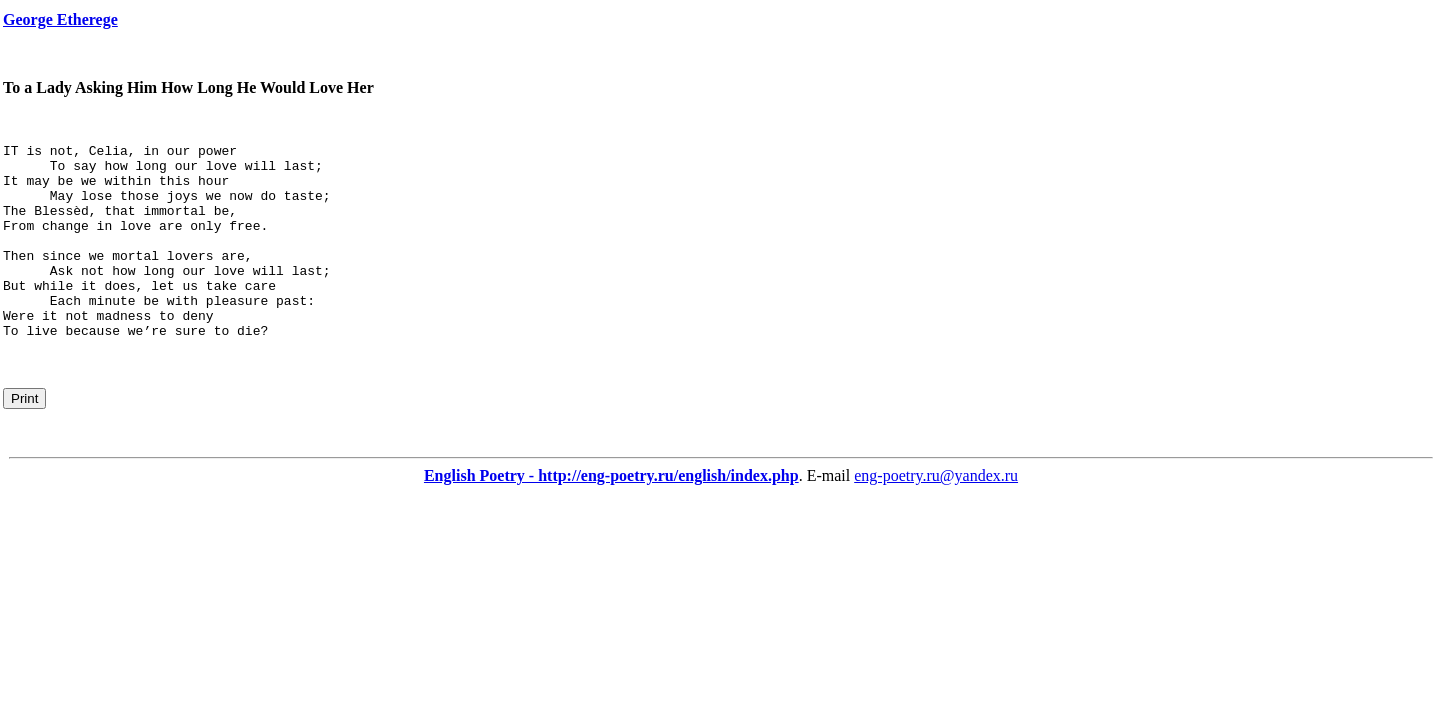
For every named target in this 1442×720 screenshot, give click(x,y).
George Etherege (60, 19)
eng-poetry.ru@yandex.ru (936, 514)
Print (24, 437)
